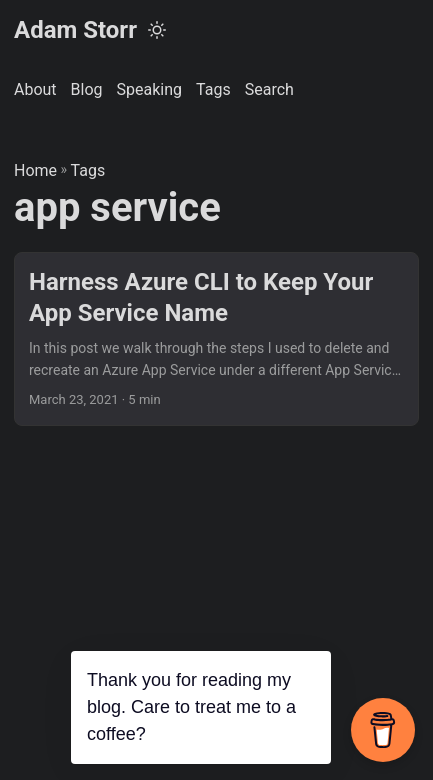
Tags (88, 170)
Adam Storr (75, 30)
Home (35, 170)
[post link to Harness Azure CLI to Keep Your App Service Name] (216, 339)
